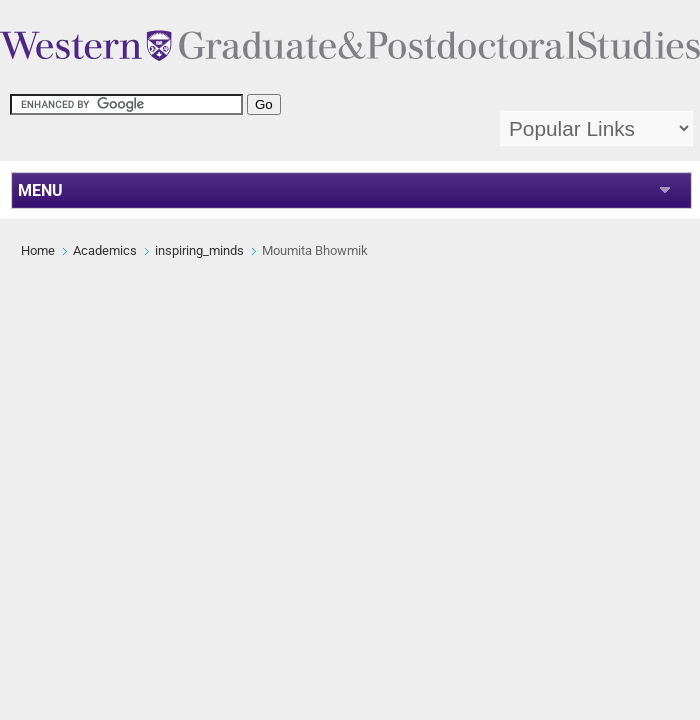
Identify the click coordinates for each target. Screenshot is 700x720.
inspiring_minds (199, 250)
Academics (105, 250)
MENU (40, 190)
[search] (126, 104)
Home (38, 250)
